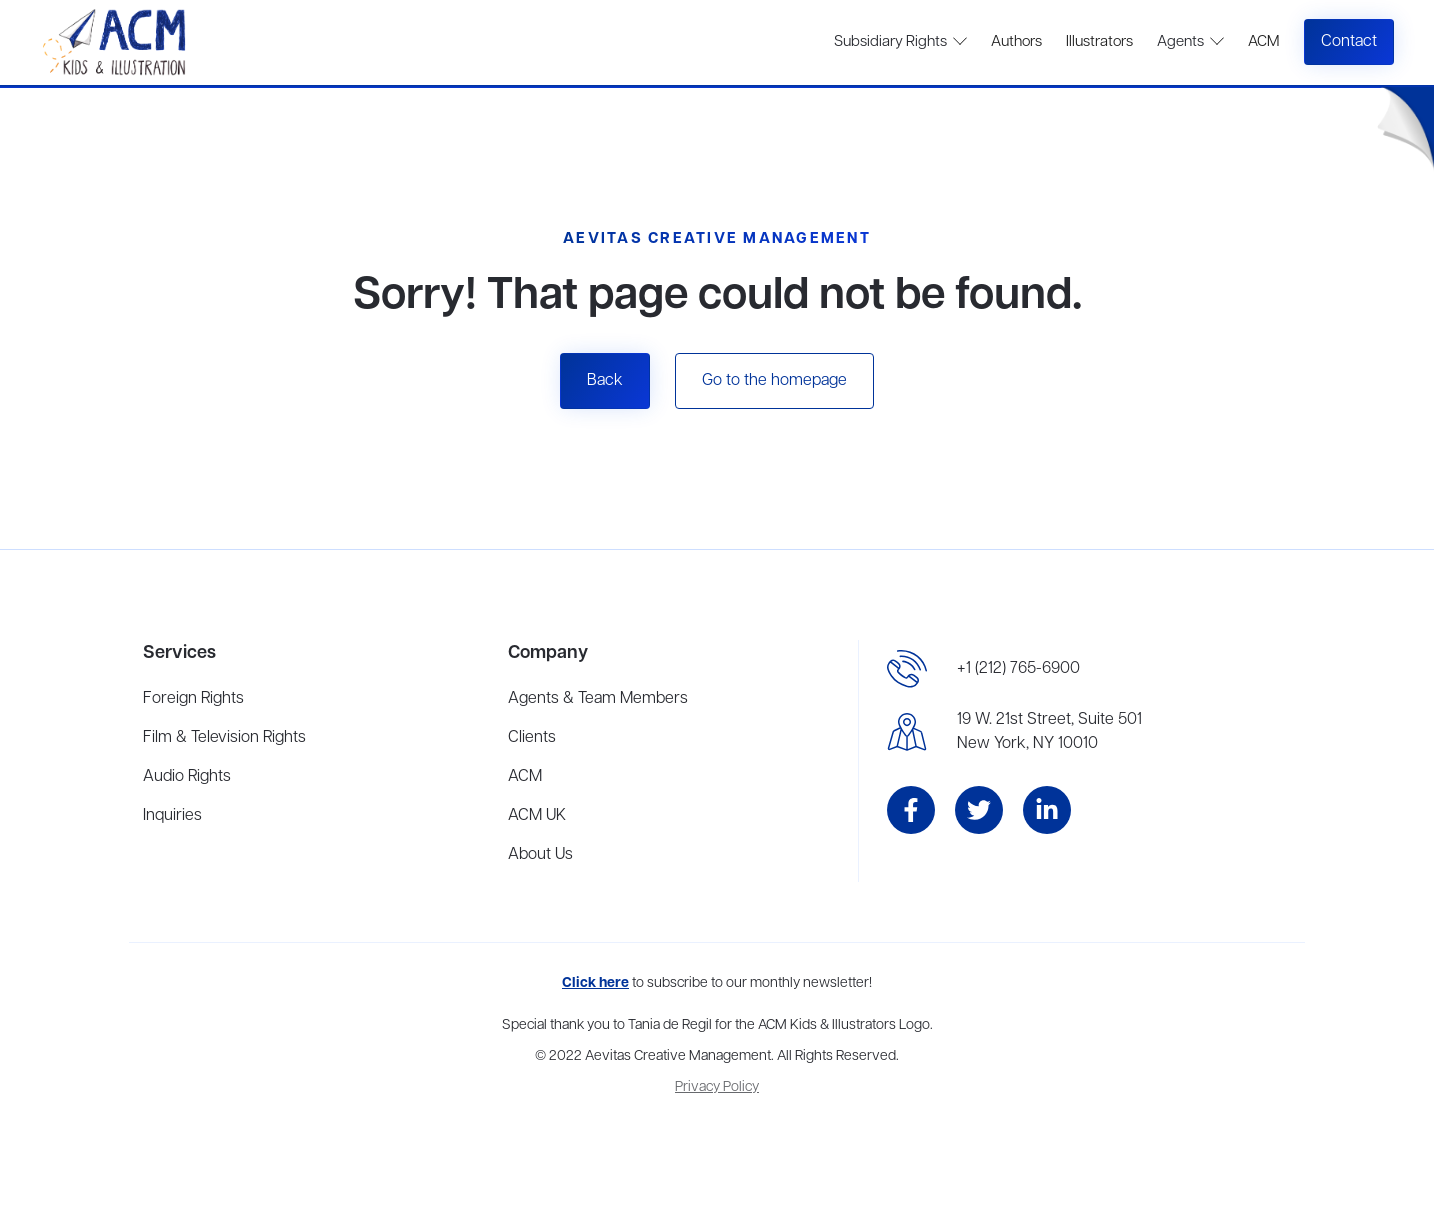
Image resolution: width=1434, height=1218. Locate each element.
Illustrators (1099, 42)
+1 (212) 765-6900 (1018, 669)
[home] (116, 42)
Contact (1349, 42)
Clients (532, 738)
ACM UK (537, 816)
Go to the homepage (774, 381)
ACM (1263, 42)
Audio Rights (187, 777)
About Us (540, 855)
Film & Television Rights (224, 738)
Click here (595, 983)
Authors (1016, 42)
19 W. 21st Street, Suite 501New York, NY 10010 (1049, 732)
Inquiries (172, 816)
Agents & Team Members (598, 699)
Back (605, 381)
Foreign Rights (193, 699)
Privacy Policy (717, 1087)
